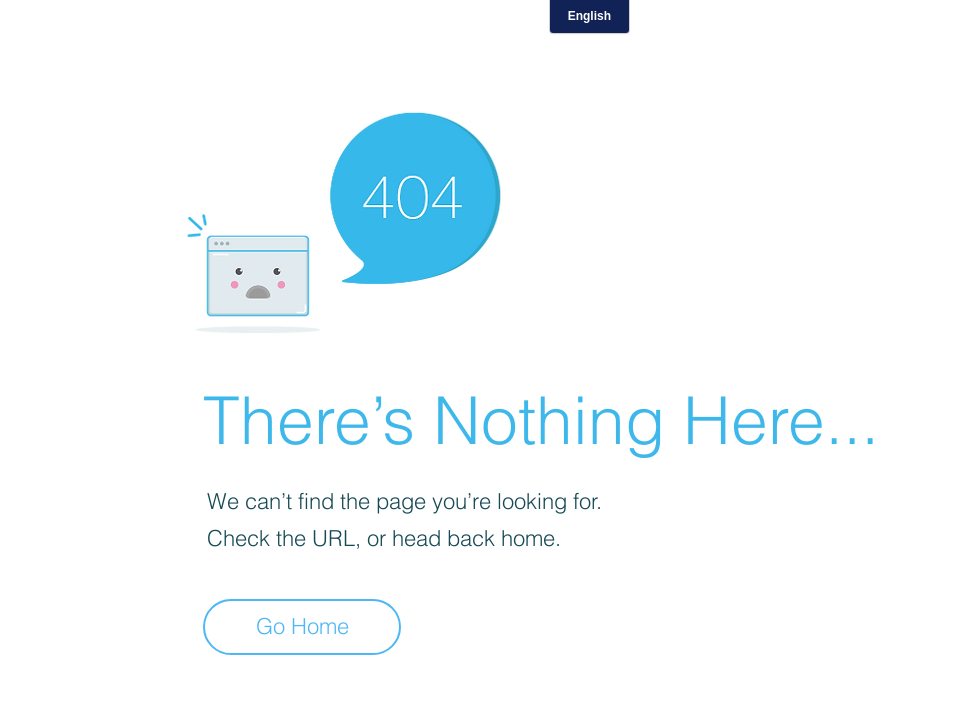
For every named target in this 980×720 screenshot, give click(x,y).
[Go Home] (302, 627)
